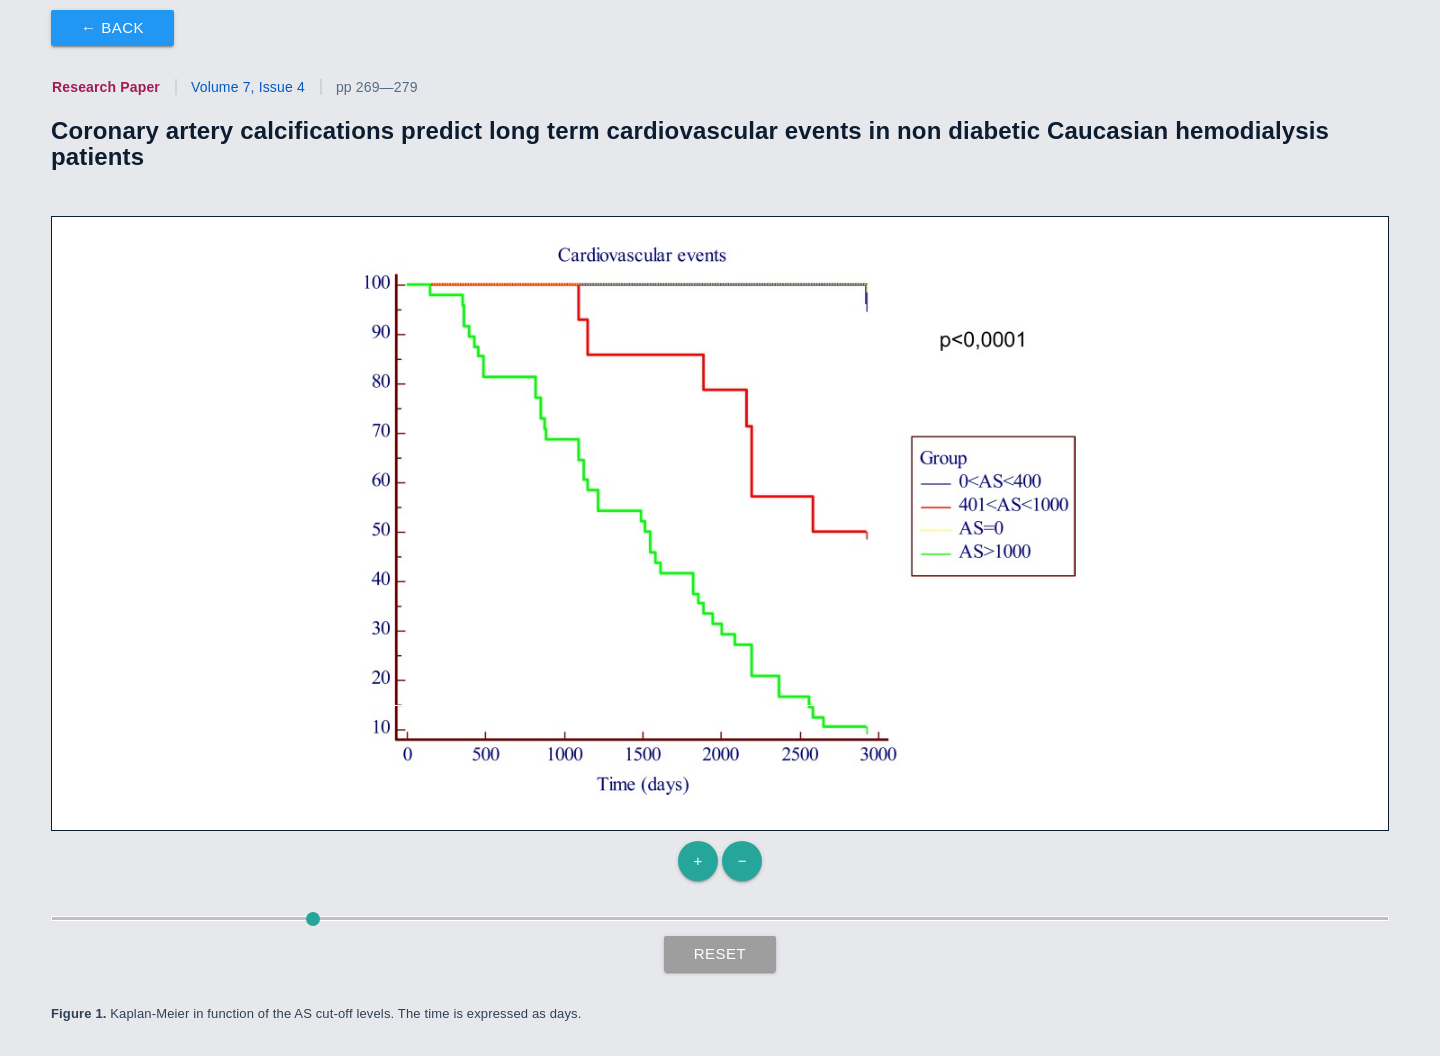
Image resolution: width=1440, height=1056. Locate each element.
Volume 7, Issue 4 (248, 87)
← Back (112, 27)
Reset (720, 953)
